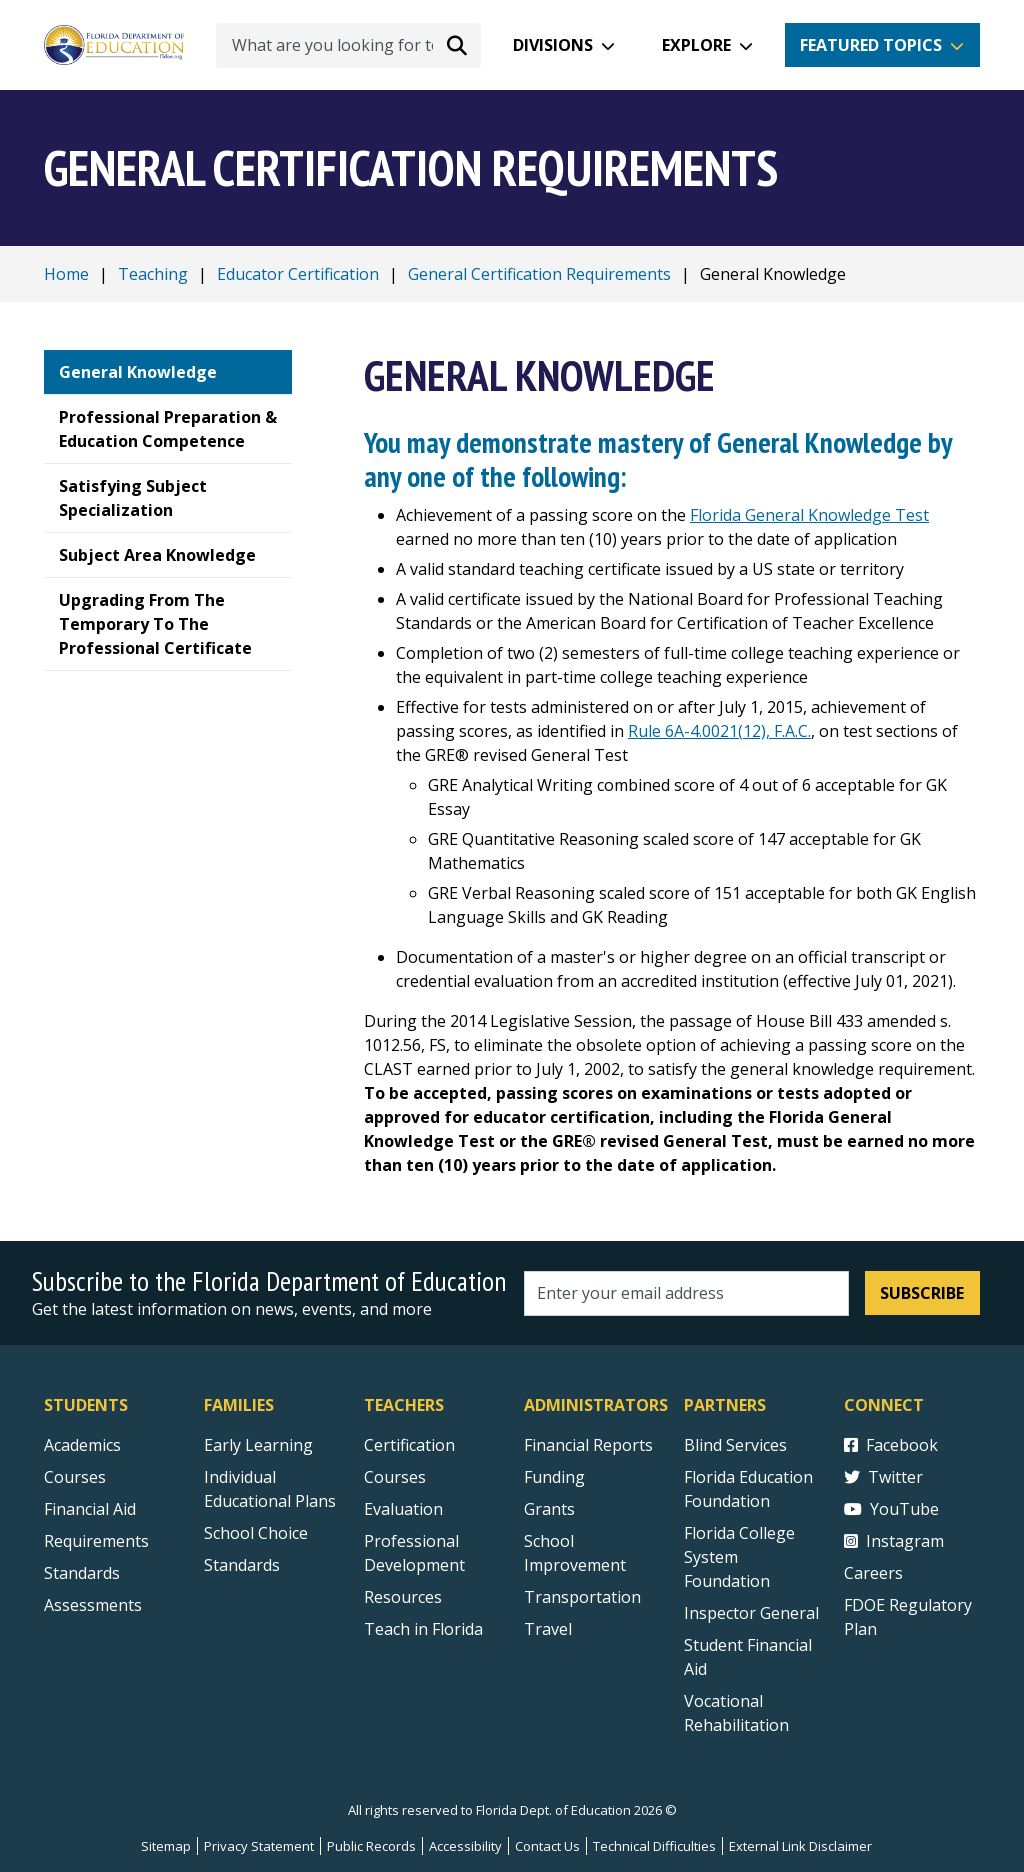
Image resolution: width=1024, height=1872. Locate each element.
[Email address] (686, 1293)
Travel (548, 1629)
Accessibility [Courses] (465, 1846)
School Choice (256, 1533)
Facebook (891, 1445)
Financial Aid (90, 1509)
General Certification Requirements (539, 274)
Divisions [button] (553, 45)
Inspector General (751, 1613)
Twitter (883, 1477)
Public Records (371, 1846)
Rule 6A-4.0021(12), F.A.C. (719, 731)
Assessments (93, 1605)
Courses (75, 1477)
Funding (554, 1477)
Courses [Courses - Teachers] (395, 1477)
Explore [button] (696, 45)
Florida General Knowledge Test (809, 515)
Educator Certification (298, 274)
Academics (82, 1445)
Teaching (153, 274)
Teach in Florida (423, 1629)
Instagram (894, 1541)
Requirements (96, 1541)
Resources (403, 1597)
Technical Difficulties (654, 1846)
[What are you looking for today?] (348, 45)
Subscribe (922, 1293)
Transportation (582, 1597)
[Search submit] (457, 45)
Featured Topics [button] (871, 45)
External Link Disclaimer (800, 1846)
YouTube (891, 1509)
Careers (873, 1573)
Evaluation (403, 1509)
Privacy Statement (259, 1846)
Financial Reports (588, 1445)
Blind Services (735, 1445)
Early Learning (258, 1445)
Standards (242, 1565)
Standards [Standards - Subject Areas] (82, 1573)
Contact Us (547, 1846)
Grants (549, 1509)
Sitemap (166, 1846)
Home (66, 274)
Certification (409, 1445)
